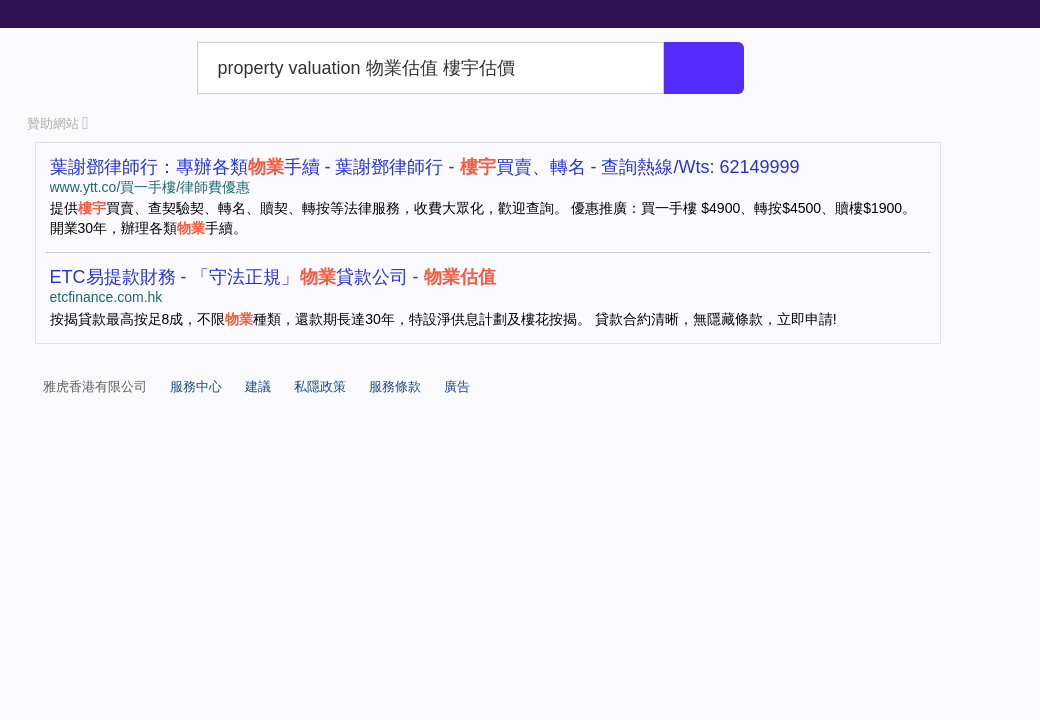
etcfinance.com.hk (106, 297)
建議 (258, 386)
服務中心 (196, 386)
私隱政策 (320, 386)
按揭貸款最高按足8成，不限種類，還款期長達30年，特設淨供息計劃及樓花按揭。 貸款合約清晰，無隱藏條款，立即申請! (443, 319)
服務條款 (395, 386)
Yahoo (108, 68)
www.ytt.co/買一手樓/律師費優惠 (150, 187)
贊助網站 (58, 123)
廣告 (457, 386)
